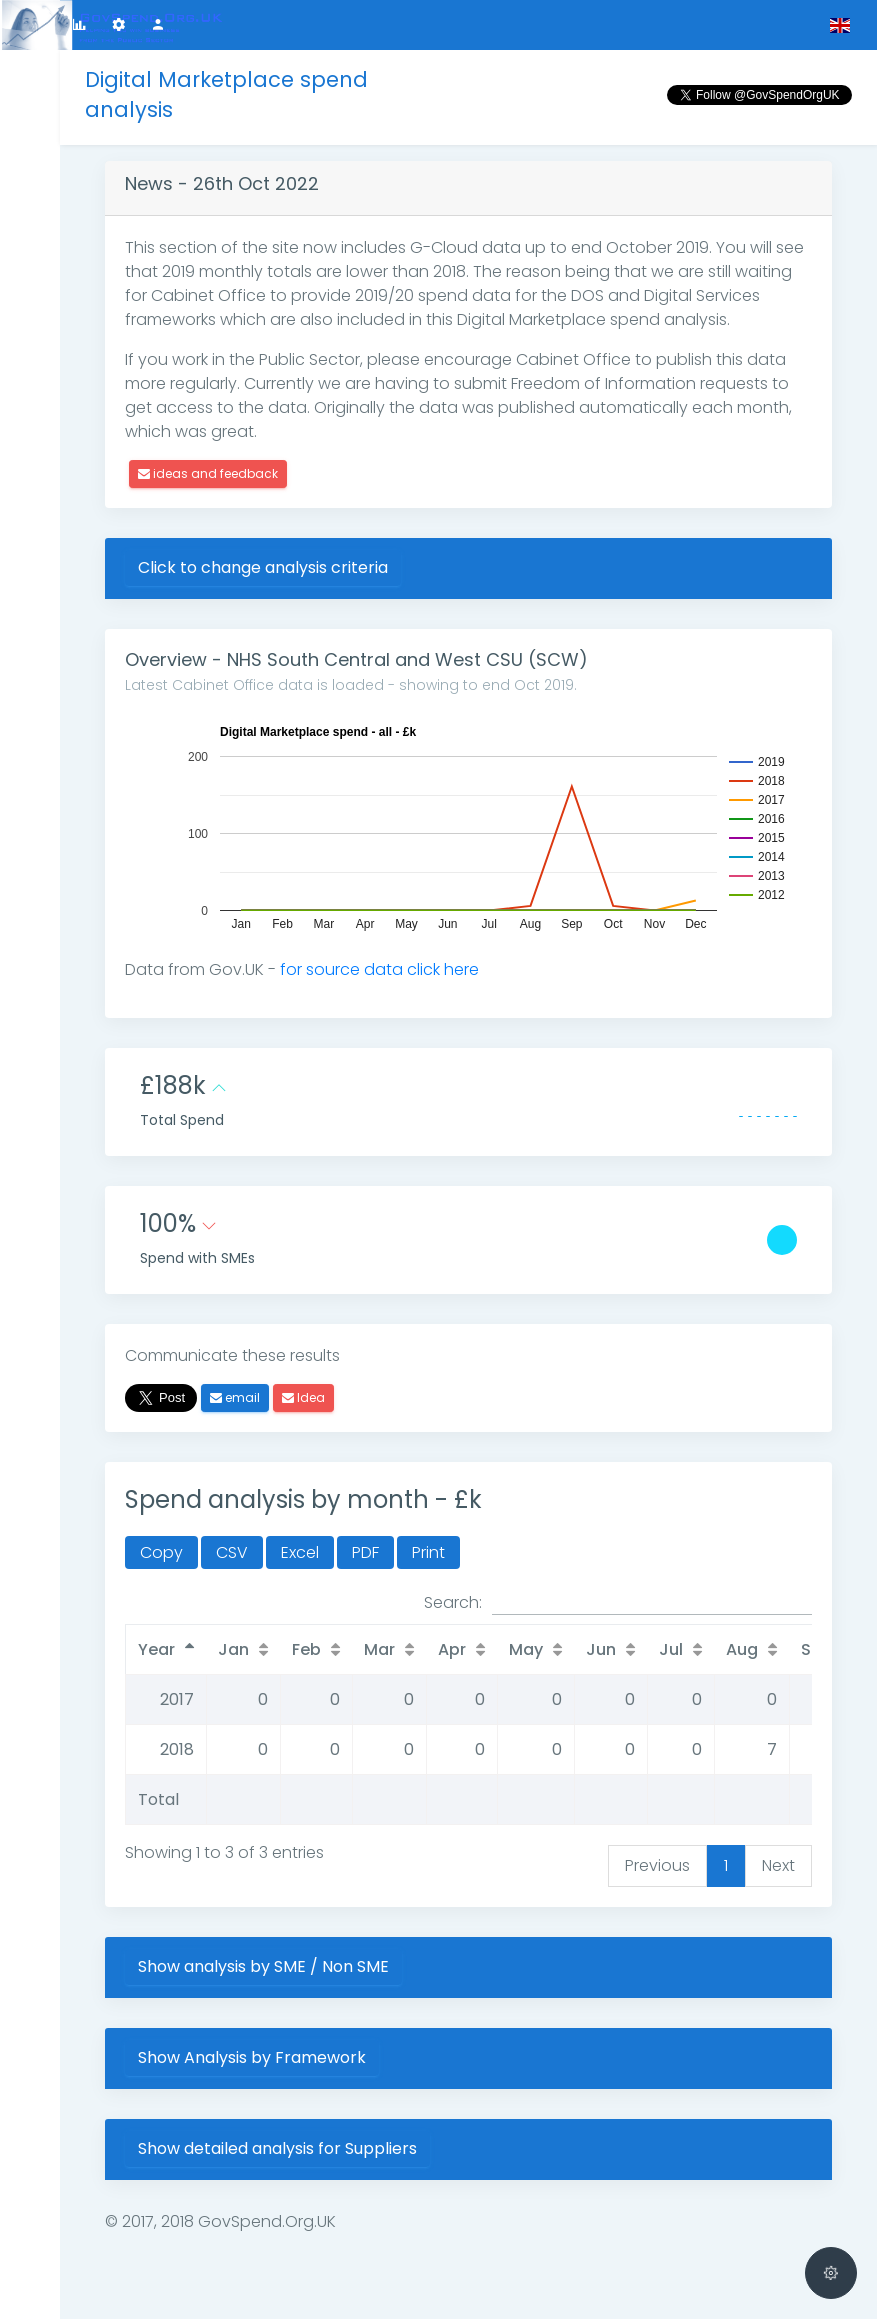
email (235, 1397)
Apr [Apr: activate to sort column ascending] (452, 1649)
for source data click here (379, 969)
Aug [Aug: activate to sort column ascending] (742, 1649)
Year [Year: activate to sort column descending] (156, 1649)
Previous (657, 1865)
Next (778, 1865)
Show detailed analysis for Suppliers (277, 2148)
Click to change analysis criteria (263, 567)
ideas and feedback (208, 473)
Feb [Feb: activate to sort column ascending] (306, 1649)
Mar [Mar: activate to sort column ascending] (379, 1649)
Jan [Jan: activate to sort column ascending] (233, 1649)
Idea (303, 1397)
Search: (618, 1603)
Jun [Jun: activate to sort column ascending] (601, 1649)
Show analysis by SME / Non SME (263, 1966)
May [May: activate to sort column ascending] (526, 1649)
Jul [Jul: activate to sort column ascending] (671, 1649)
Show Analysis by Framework (252, 2057)
